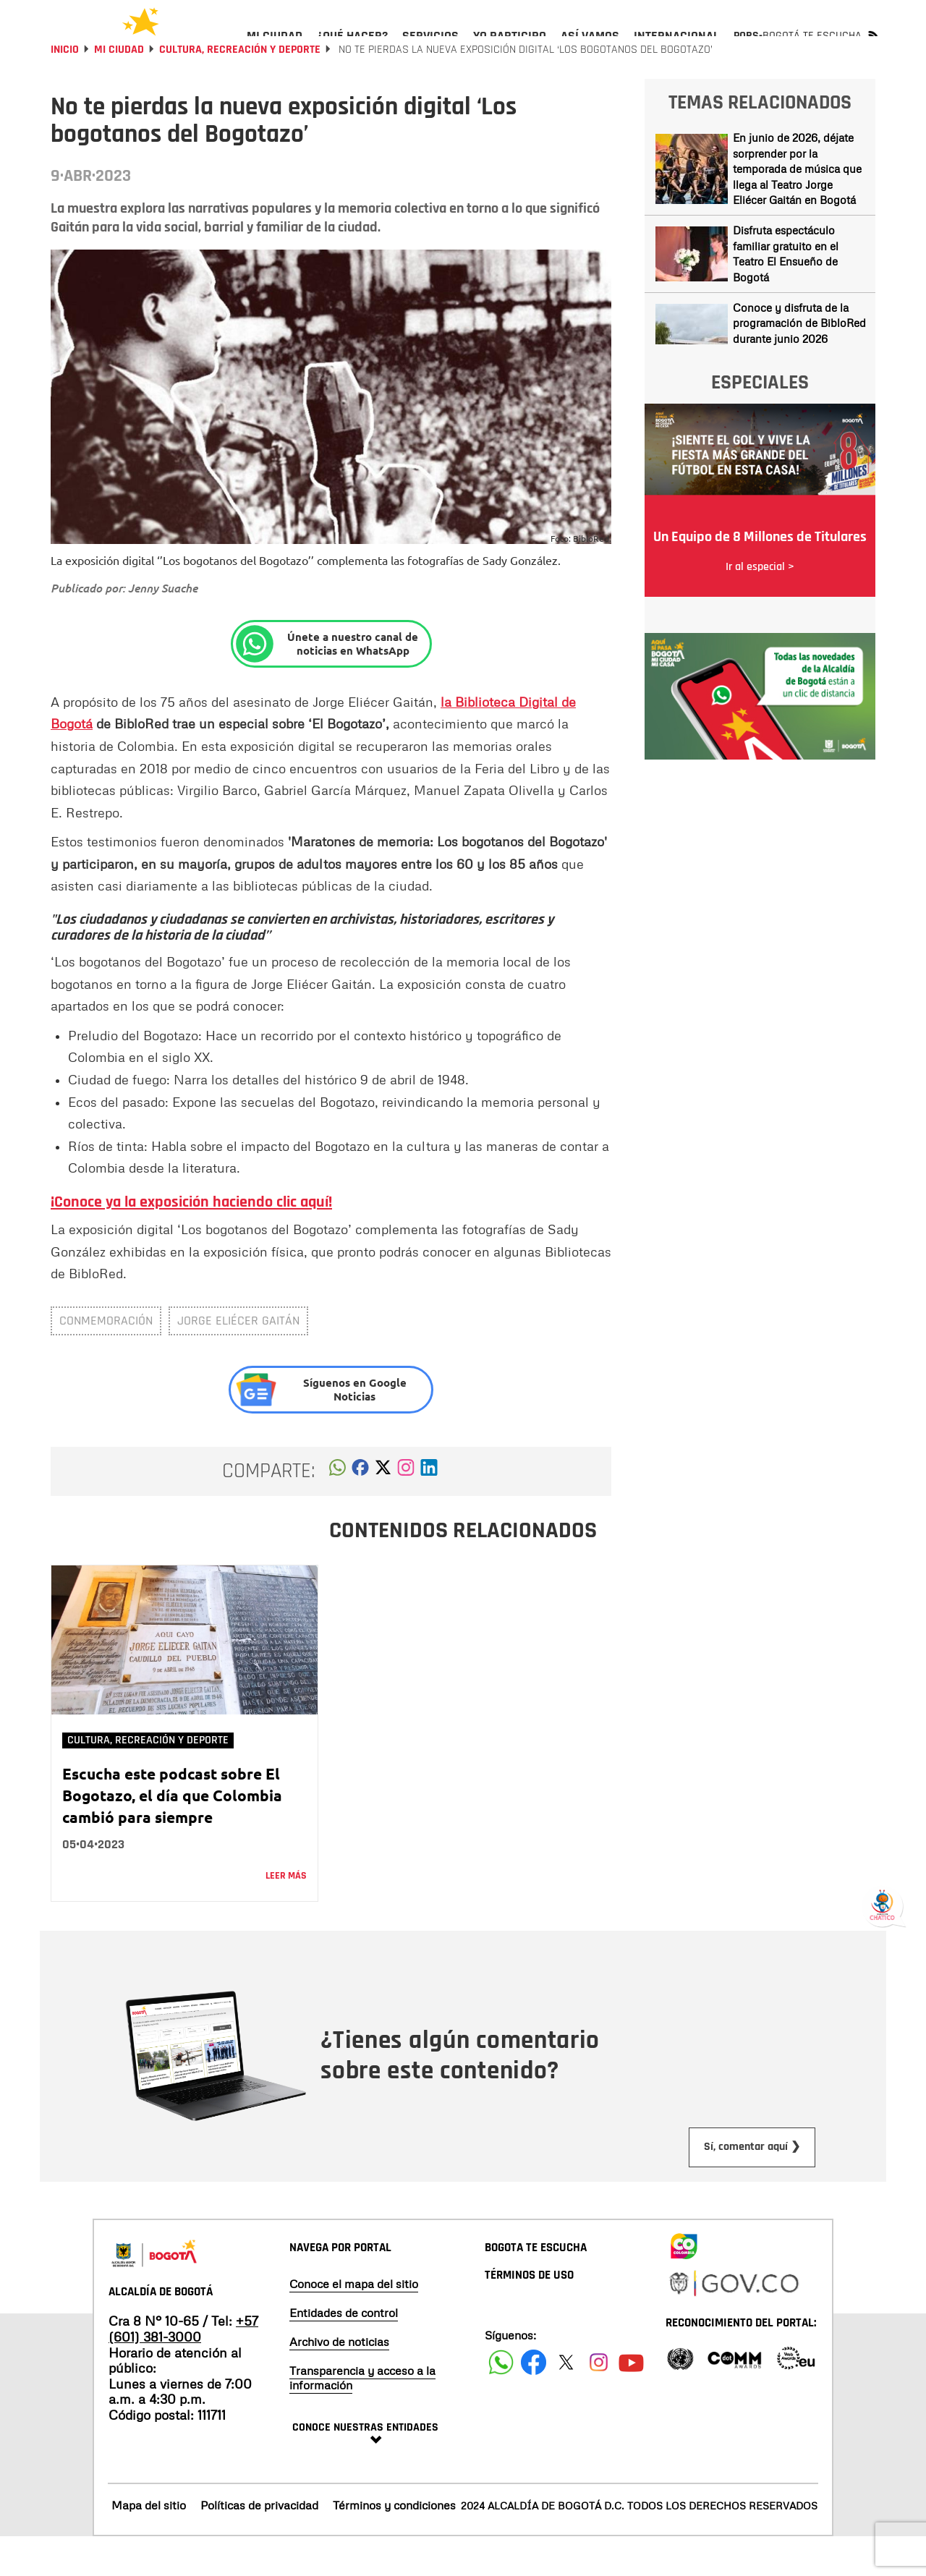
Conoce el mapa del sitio (353, 2323)
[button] (337, 1510)
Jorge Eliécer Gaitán (238, 1359)
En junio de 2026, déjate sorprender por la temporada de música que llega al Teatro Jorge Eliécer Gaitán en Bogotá (797, 207)
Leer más (286, 1914)
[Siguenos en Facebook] (501, 2401)
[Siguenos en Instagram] (598, 2401)
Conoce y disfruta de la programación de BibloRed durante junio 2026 (799, 362)
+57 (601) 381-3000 (183, 2368)
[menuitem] (274, 47)
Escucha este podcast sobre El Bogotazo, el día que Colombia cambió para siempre (172, 1834)
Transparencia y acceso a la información (362, 2416)
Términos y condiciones (394, 2544)
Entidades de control (343, 2352)
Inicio (65, 88)
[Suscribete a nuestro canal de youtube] (631, 2401)
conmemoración (106, 1359)
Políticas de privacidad (259, 2544)
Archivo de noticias (339, 2380)
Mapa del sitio (148, 2544)
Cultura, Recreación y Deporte (239, 88)
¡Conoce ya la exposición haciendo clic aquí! (191, 1241)
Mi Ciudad (119, 88)
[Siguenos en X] (566, 2401)
